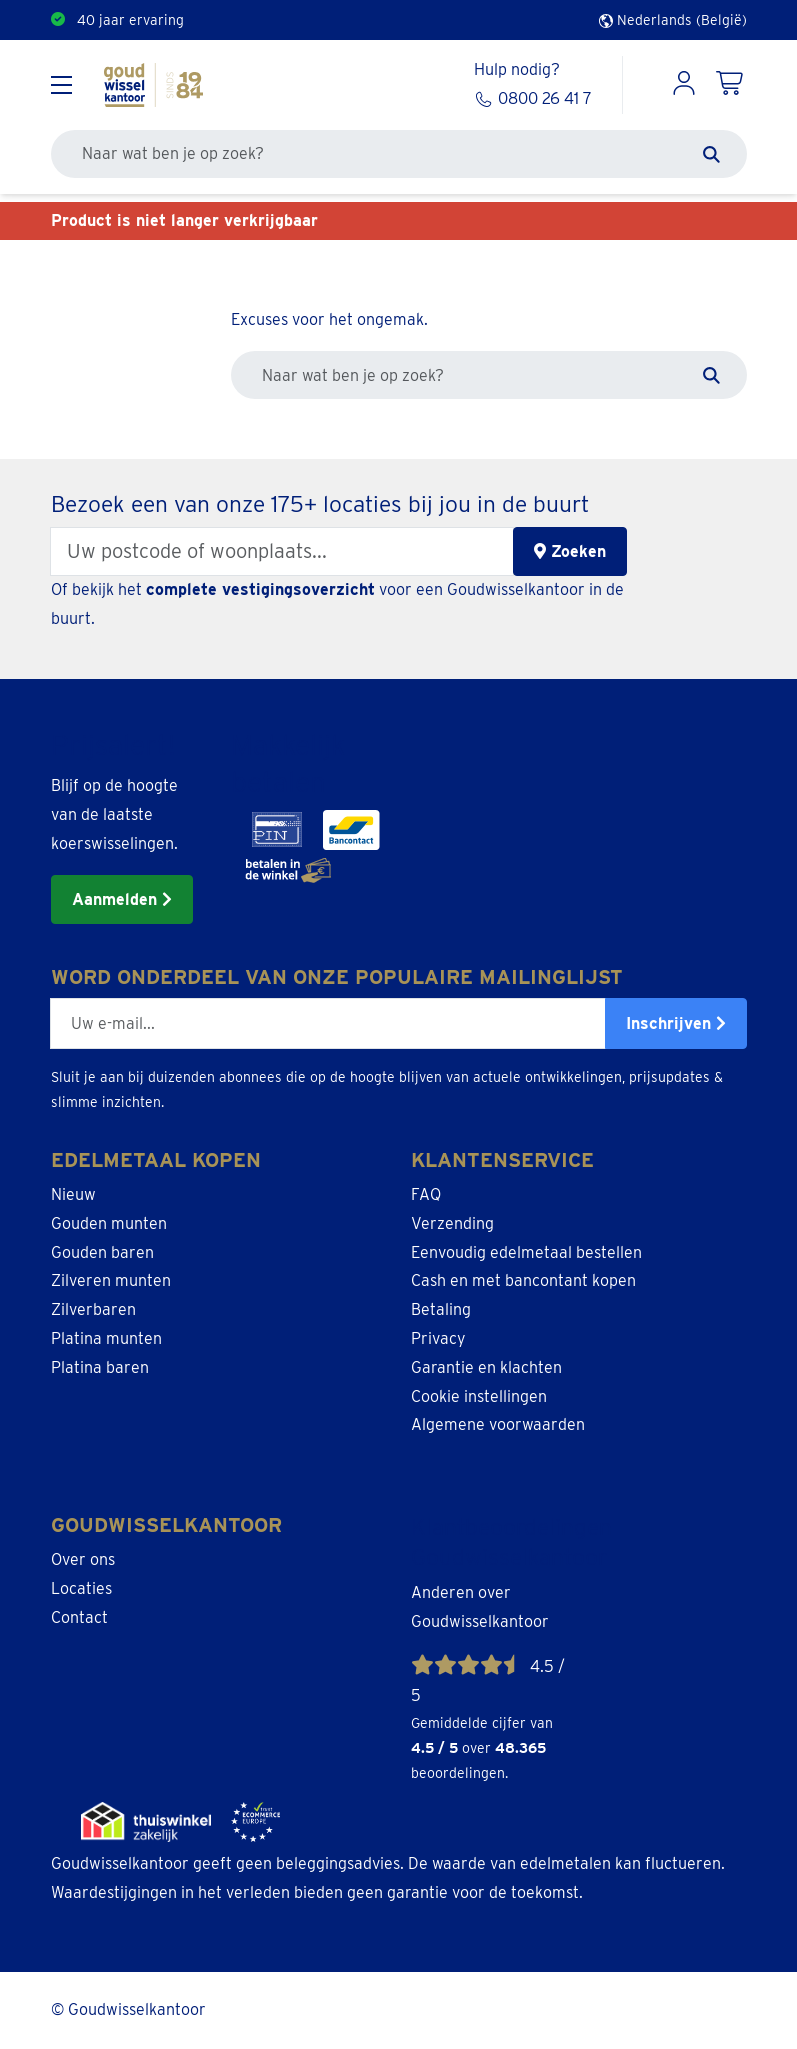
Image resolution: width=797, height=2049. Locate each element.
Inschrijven (676, 1023)
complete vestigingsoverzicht (260, 589)
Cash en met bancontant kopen (523, 1280)
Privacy (438, 1338)
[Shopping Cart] (731, 85)
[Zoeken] (711, 154)
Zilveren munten (111, 1280)
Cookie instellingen (479, 1396)
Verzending (452, 1223)
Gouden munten (109, 1223)
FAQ (426, 1194)
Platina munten (106, 1338)
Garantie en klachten (486, 1367)
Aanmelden (122, 899)
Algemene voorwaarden (498, 1424)
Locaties (81, 1588)
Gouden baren (102, 1252)
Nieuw (73, 1194)
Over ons (83, 1559)
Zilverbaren (93, 1309)
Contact (79, 1617)
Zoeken (570, 551)
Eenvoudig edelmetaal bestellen (526, 1252)
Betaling (441, 1309)
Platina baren (100, 1367)
